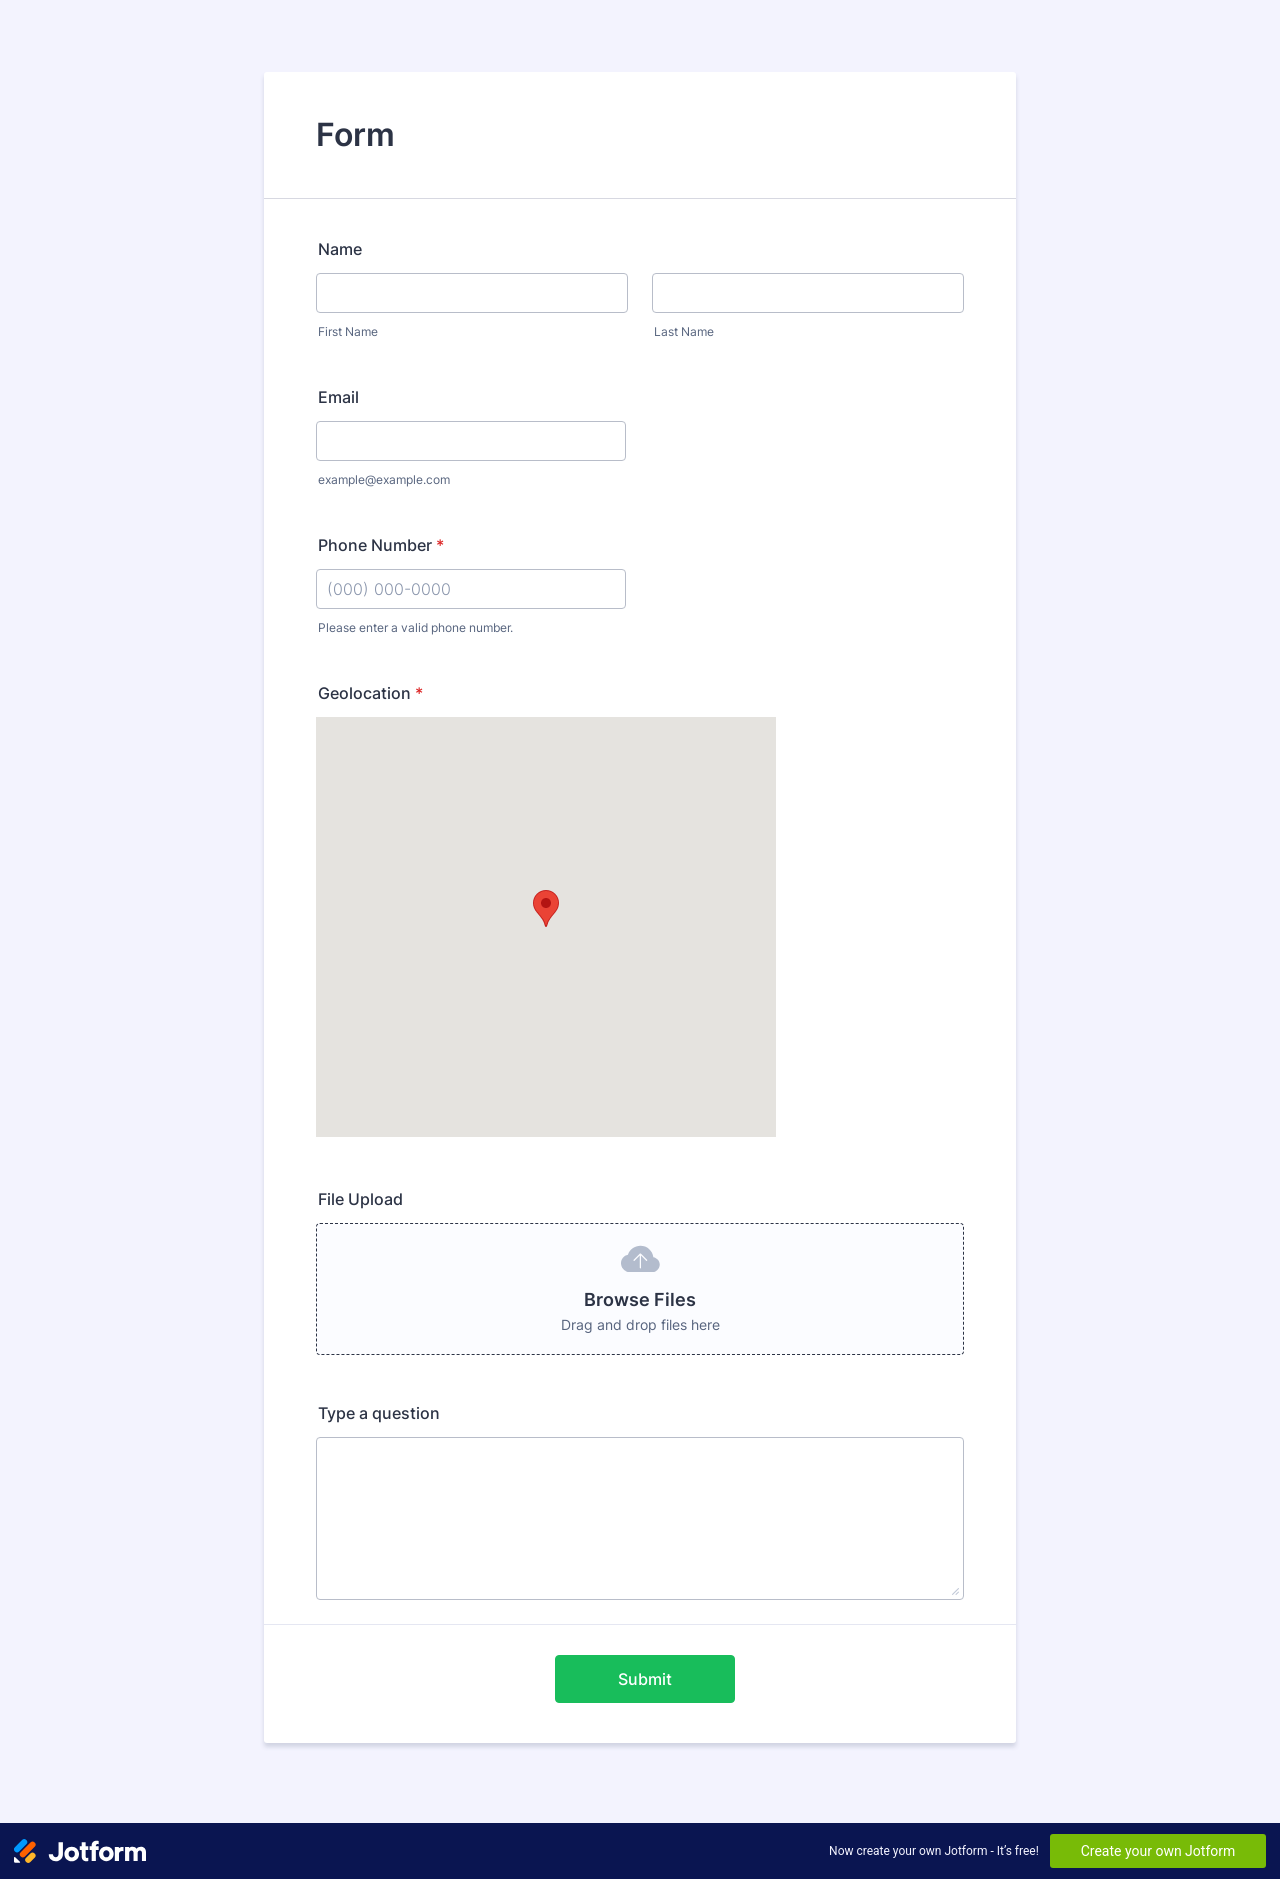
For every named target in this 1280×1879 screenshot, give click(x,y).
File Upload (360, 1199)
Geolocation (370, 693)
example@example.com (384, 479)
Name (340, 249)
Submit (645, 1679)
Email (338, 397)
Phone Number (381, 545)
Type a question (379, 1413)
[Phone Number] (471, 589)
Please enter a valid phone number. (415, 627)
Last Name (684, 331)
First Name (348, 331)
